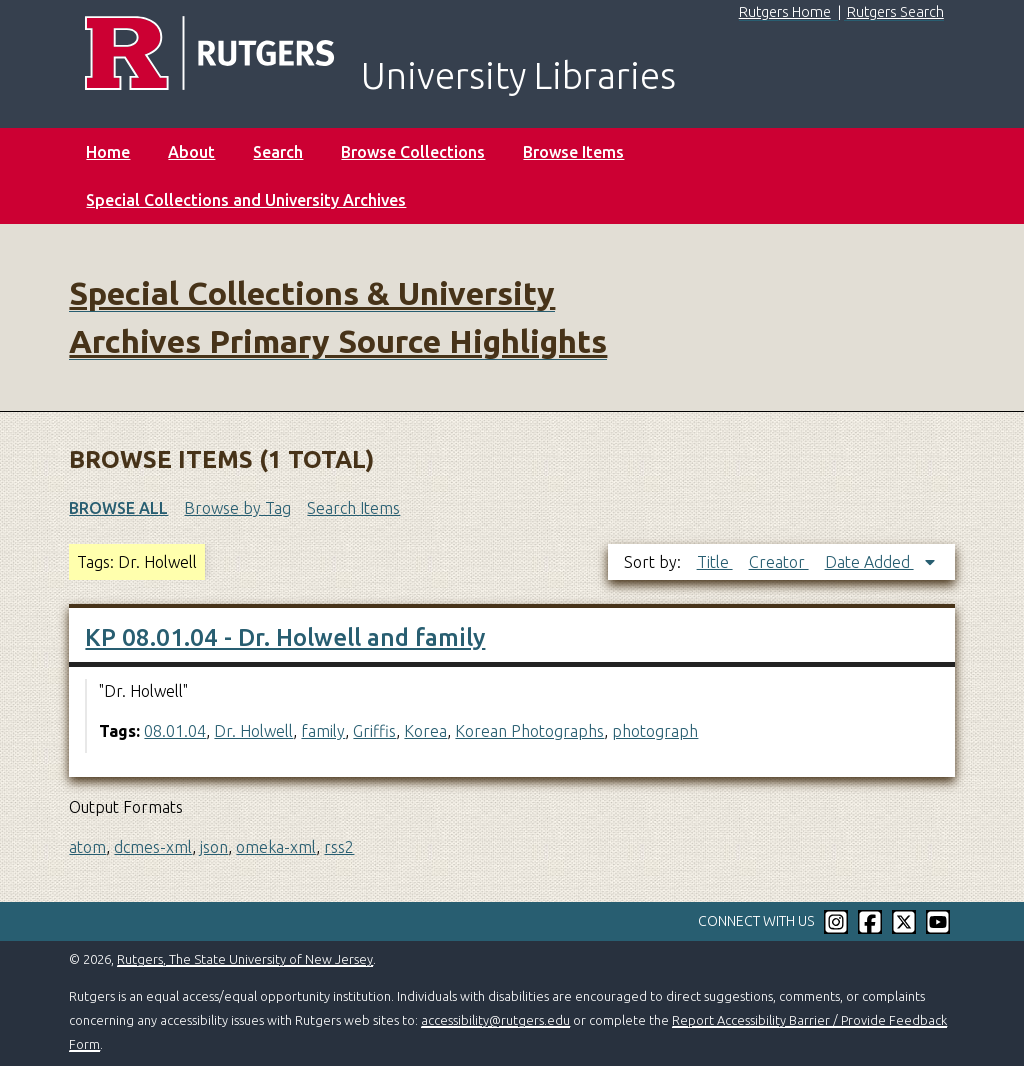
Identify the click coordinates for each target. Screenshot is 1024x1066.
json (214, 847)
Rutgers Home (785, 12)
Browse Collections (413, 152)
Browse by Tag (237, 508)
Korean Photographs (529, 731)
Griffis (374, 731)
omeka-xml (276, 847)
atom (87, 847)
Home (108, 152)
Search (278, 152)
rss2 (339, 847)
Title (715, 562)
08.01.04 (175, 731)
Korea (425, 731)
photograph (655, 731)
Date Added (869, 562)
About (191, 152)
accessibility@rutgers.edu (495, 1020)
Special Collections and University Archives (246, 200)
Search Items (353, 508)
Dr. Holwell (253, 731)
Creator (779, 562)
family (323, 731)
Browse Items (573, 152)
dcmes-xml (153, 847)
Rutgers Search (895, 12)
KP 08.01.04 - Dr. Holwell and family (285, 637)
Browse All (118, 508)
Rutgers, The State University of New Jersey (245, 959)
